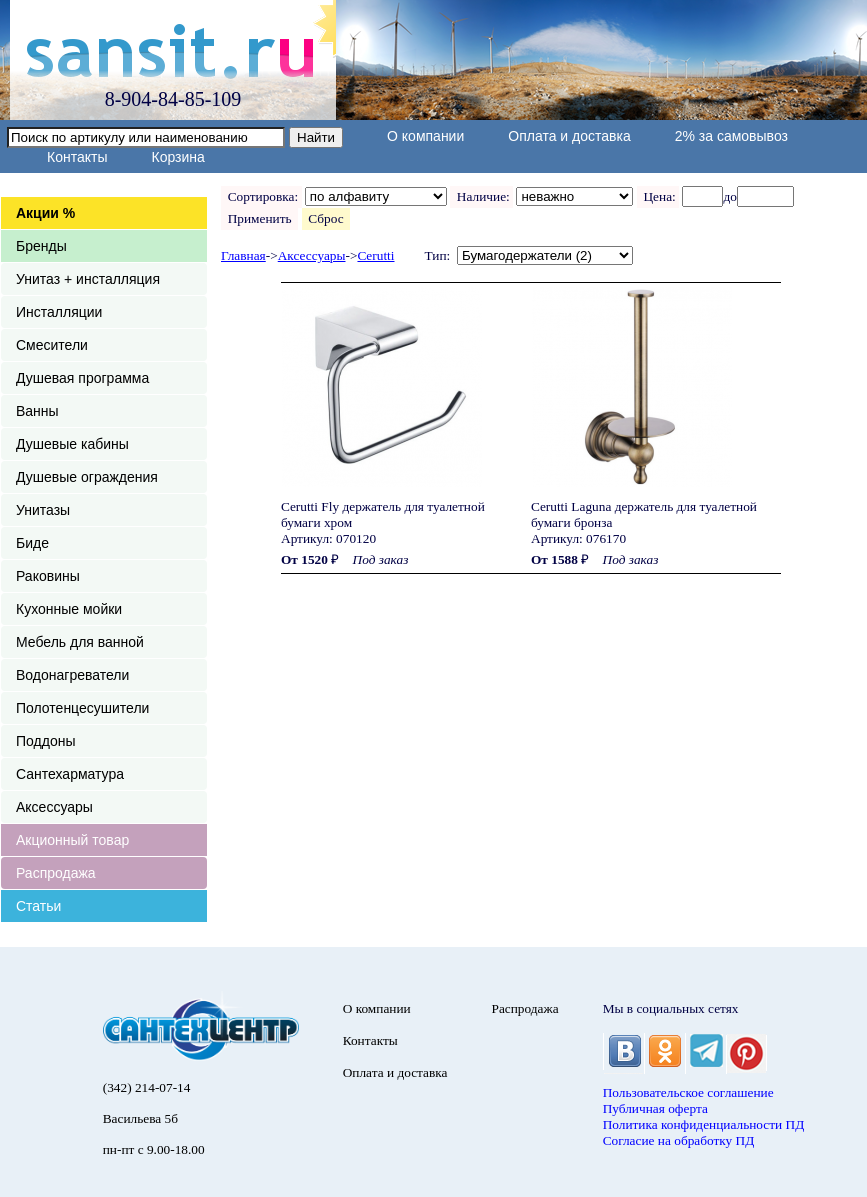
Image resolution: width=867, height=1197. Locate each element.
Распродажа (56, 873)
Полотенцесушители (82, 708)
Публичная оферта (655, 1108)
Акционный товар (72, 840)
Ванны (37, 411)
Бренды (41, 246)
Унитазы (43, 510)
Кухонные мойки (69, 609)
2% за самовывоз (731, 136)
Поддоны (45, 741)
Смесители (52, 345)
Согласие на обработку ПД (679, 1140)
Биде (32, 543)
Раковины (48, 576)
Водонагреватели (72, 675)
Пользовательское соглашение (688, 1092)
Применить (259, 218)
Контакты (77, 157)
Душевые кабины (72, 444)
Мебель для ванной (80, 642)
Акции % (45, 213)
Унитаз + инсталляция (88, 279)
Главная (243, 255)
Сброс (326, 218)
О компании (425, 136)
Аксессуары (54, 807)
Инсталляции (59, 312)
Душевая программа (82, 378)
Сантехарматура (70, 774)
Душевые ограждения (87, 477)
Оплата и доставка (569, 136)
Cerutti (375, 255)
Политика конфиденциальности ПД (704, 1124)
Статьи (38, 906)
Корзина (177, 157)
